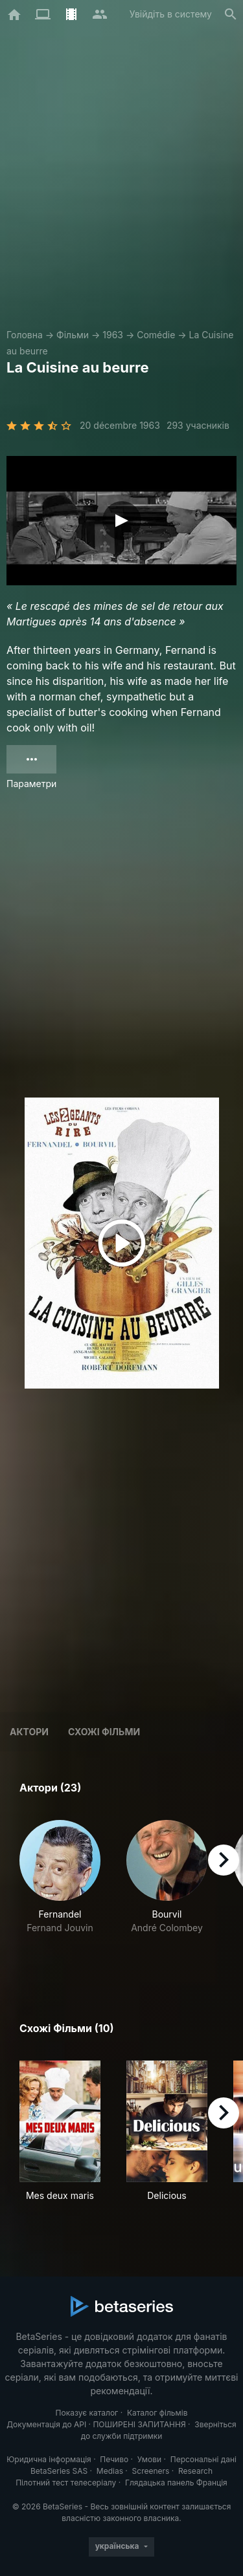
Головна (24, 334)
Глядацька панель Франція (176, 2482)
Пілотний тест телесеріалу (66, 2482)
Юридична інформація (48, 2459)
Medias (110, 2471)
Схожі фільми (104, 1731)
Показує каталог (87, 2413)
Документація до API (46, 2424)
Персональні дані (203, 2459)
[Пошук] (230, 14)
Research (195, 2471)
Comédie (156, 334)
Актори (29, 1731)
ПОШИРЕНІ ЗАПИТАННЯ (139, 2424)
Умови (149, 2459)
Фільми (72, 334)
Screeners (151, 2471)
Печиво (114, 2459)
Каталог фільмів (157, 2413)
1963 (112, 334)
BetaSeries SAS (58, 2471)
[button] (59, 1891)
